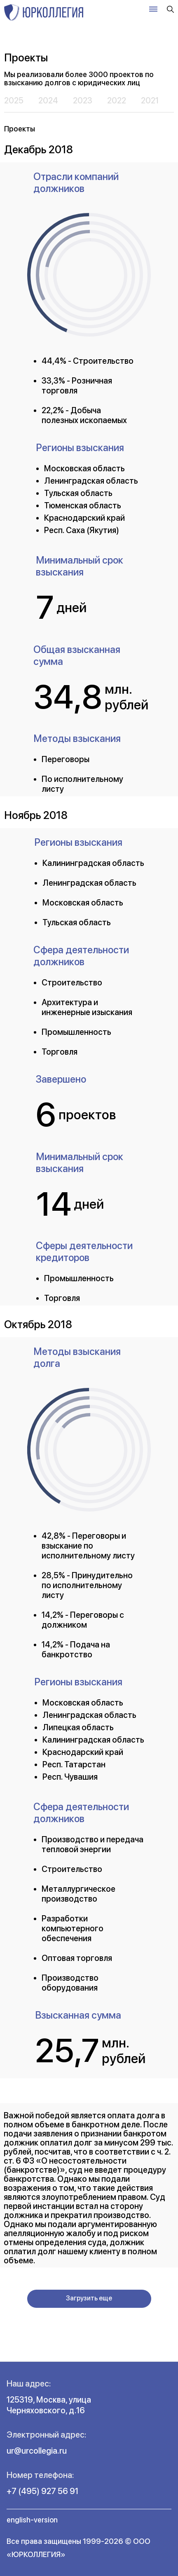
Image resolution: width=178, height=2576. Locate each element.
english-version (32, 2519)
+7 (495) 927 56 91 (42, 2491)
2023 (82, 100)
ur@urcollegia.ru (37, 2451)
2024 (48, 100)
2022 (116, 100)
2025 (13, 100)
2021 (150, 100)
